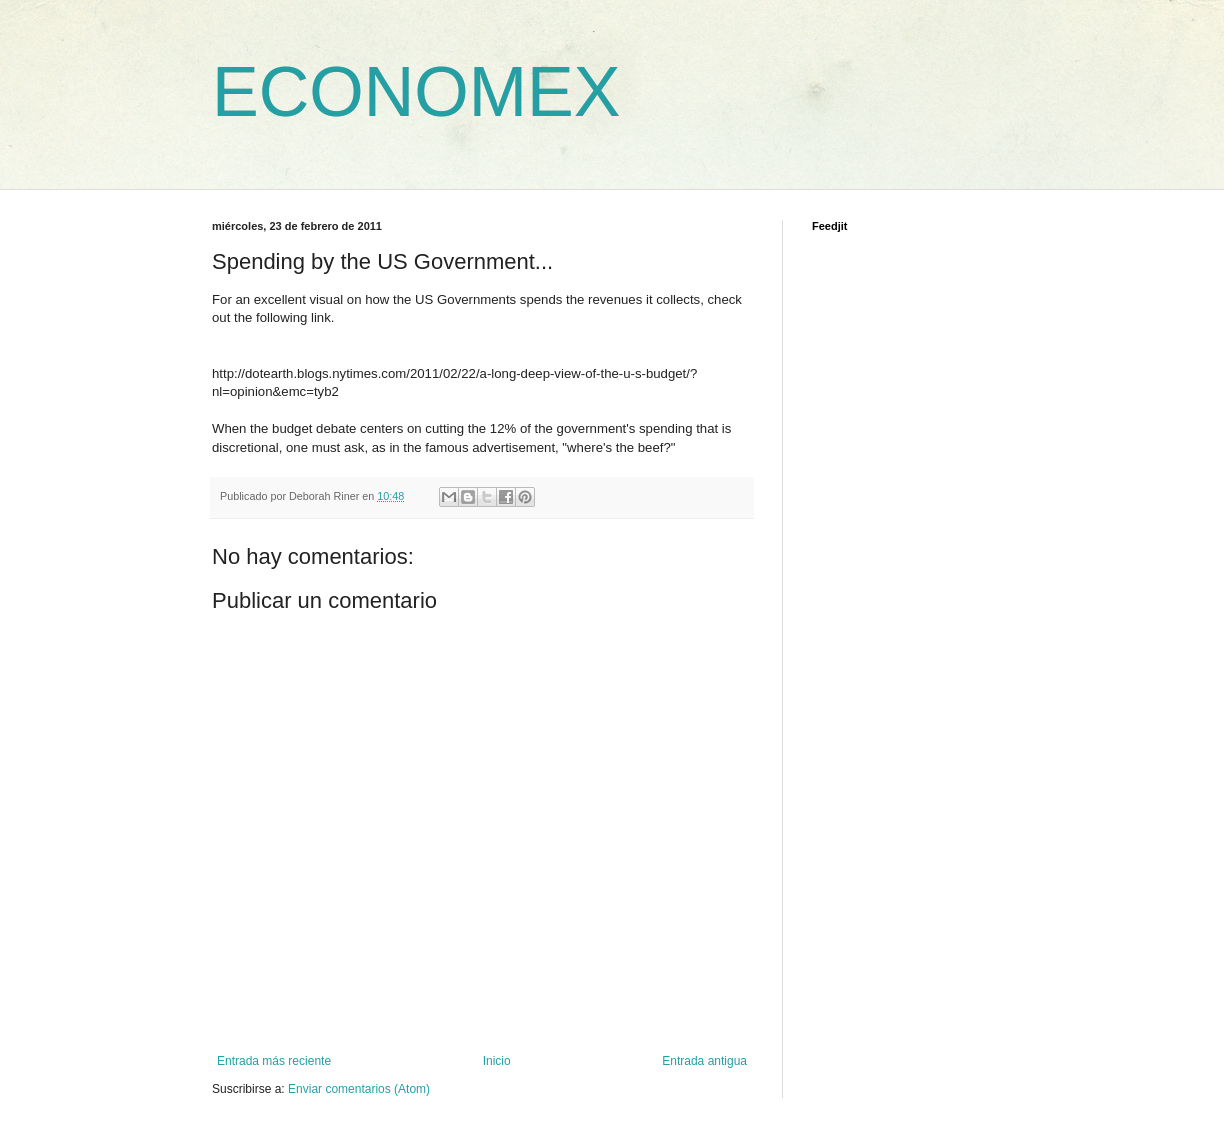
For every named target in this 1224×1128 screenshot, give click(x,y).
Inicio (497, 1061)
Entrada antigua (704, 1061)
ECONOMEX (416, 92)
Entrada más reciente (274, 1061)
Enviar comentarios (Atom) (359, 1089)
